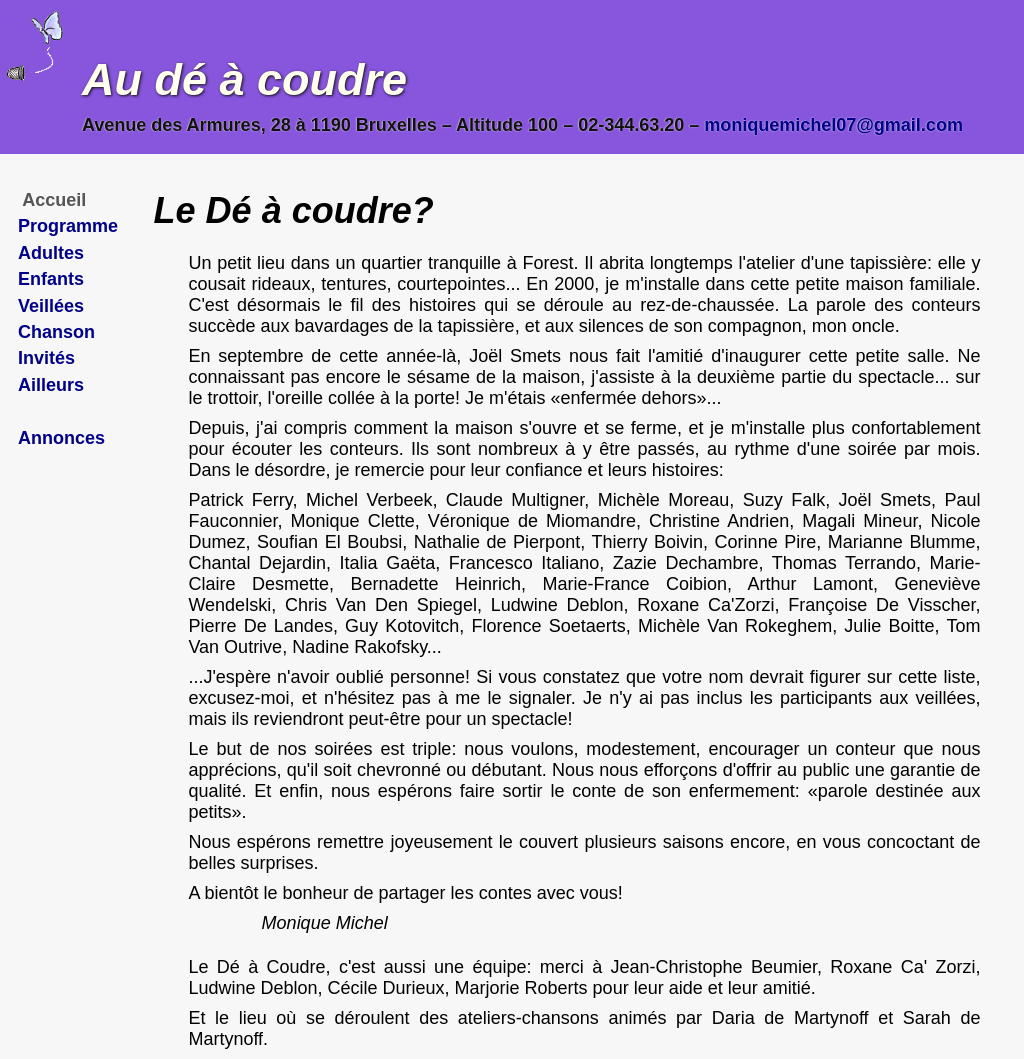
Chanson (56, 332)
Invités (46, 358)
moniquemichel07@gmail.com (833, 125)
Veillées (51, 306)
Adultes (51, 253)
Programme (68, 226)
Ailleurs (51, 385)
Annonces (61, 438)
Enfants (51, 279)
